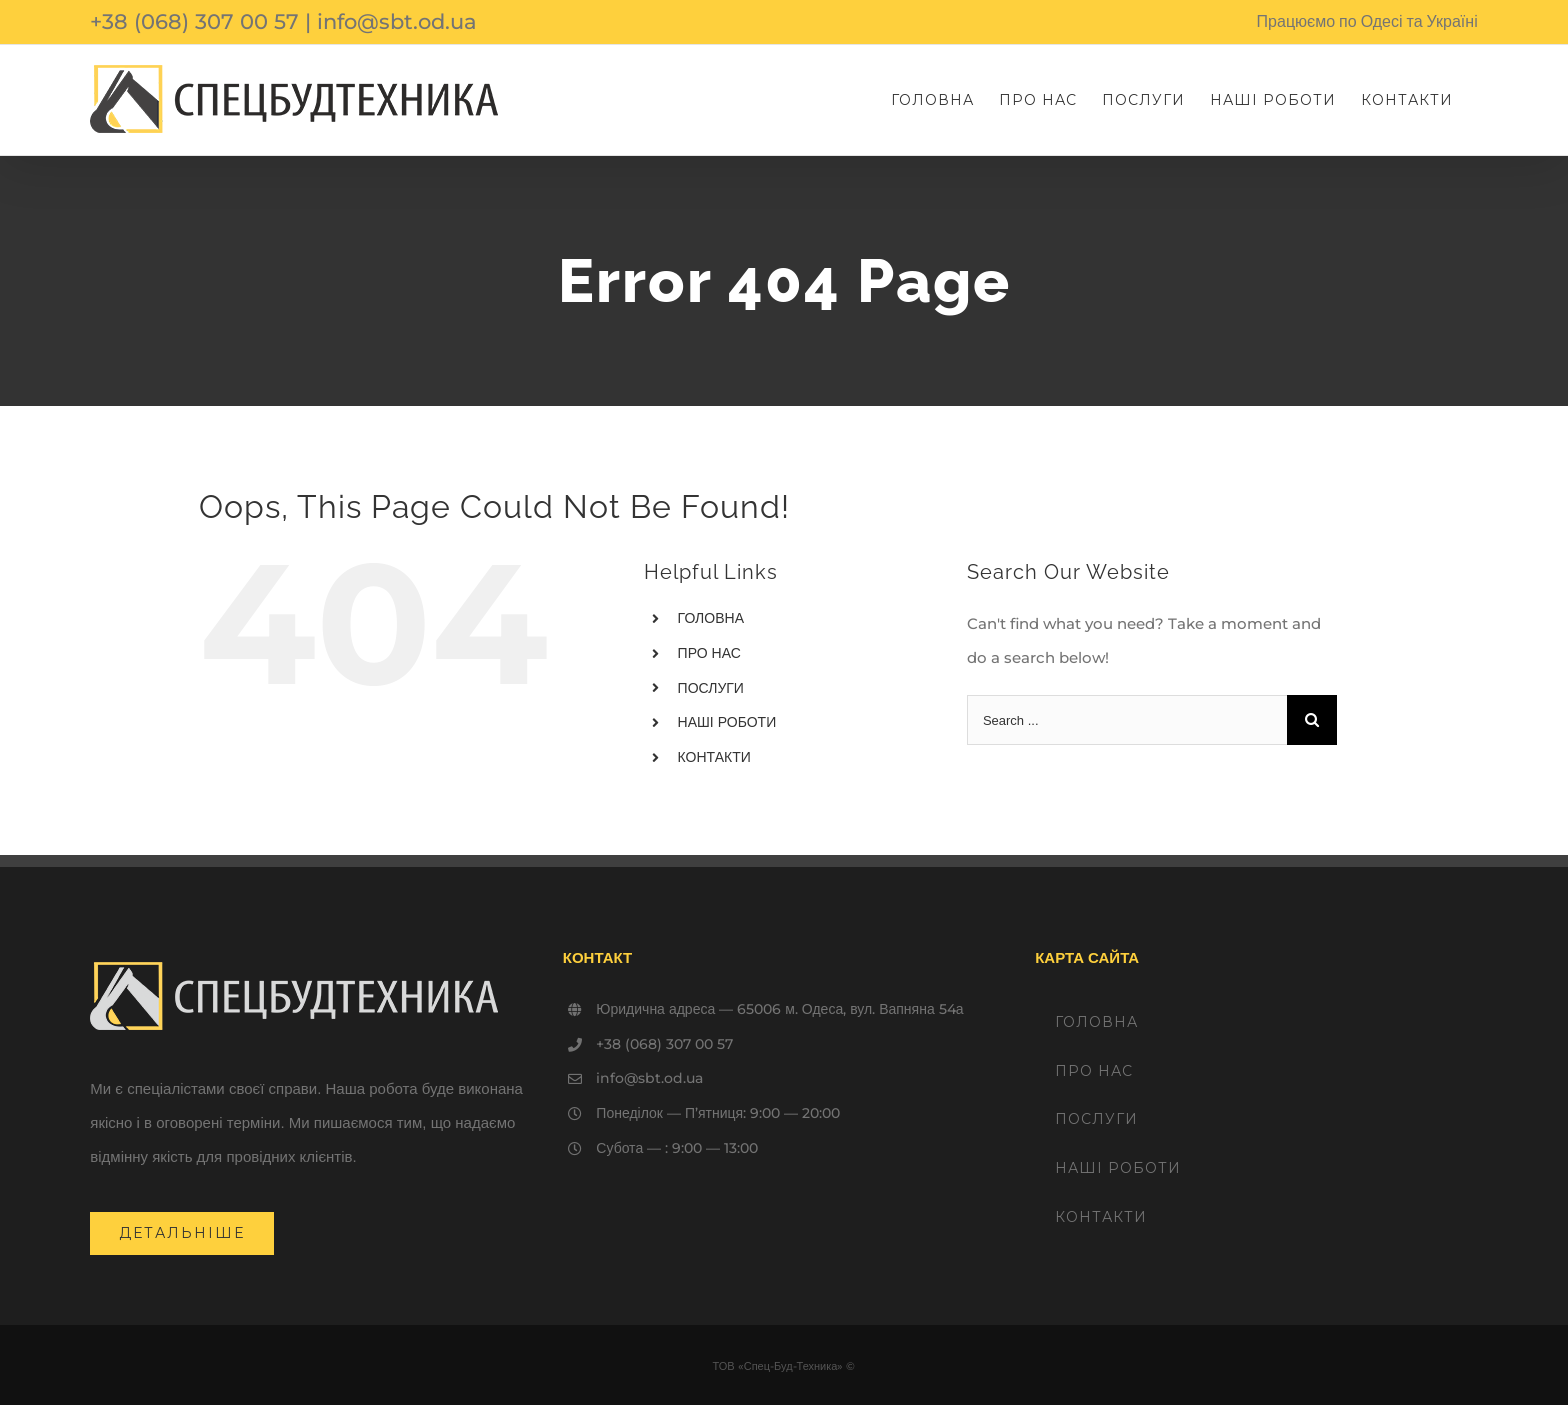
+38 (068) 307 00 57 (194, 21)
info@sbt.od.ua (397, 21)
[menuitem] (932, 100)
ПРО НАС (709, 653)
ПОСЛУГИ (711, 688)
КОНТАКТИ (714, 757)
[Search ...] (1127, 720)
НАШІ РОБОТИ (727, 722)
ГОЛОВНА (711, 618)
